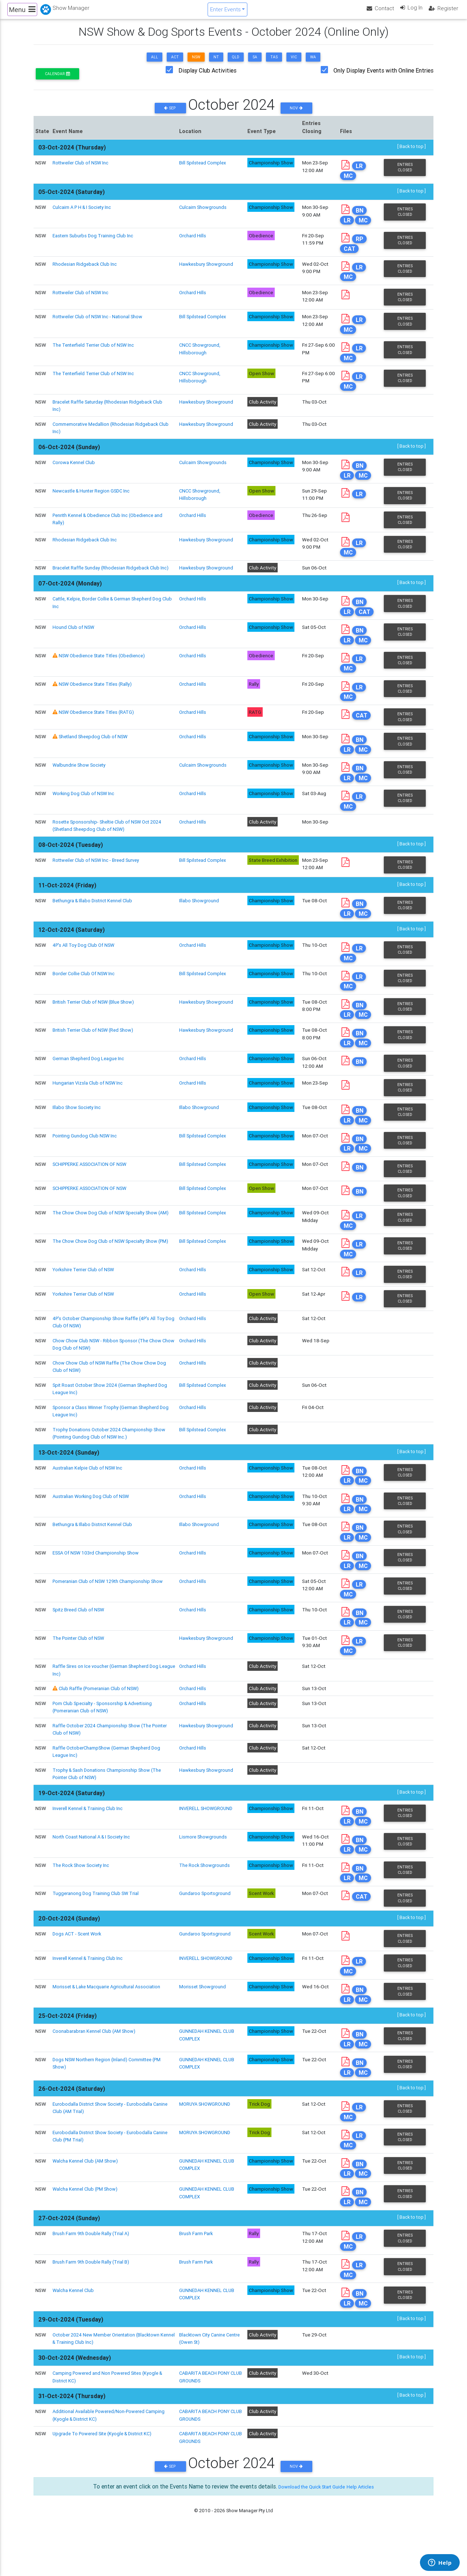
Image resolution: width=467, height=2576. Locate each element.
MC (349, 182)
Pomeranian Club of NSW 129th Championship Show (109, 1611)
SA (254, 63)
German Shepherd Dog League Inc (90, 1084)
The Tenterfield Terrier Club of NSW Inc (95, 354)
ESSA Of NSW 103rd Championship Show (97, 1582)
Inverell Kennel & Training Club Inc (89, 1840)
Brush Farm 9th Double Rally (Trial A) (92, 2271)
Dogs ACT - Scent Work (78, 1967)
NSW (196, 63)
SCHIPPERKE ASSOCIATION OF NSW (92, 1190)
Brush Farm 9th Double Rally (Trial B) (92, 2300)
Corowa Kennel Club (74, 472)
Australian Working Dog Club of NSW (92, 1524)
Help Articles (367, 2526)
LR (360, 172)
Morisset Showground (203, 2020)
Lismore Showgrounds (203, 1869)
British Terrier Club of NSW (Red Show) (94, 1055)
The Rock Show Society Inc (82, 1898)
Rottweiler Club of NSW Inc (82, 169)
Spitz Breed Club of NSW (80, 1640)
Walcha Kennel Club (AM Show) (86, 2198)
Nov (296, 114)
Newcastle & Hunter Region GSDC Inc (93, 501)
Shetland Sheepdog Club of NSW (95, 757)
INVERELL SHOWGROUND (207, 1840)
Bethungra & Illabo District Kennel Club (94, 923)
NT (216, 63)
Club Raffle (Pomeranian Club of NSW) (100, 1720)
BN (361, 218)
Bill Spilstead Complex (203, 169)
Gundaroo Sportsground (205, 1927)
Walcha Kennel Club (74, 2329)
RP (361, 246)
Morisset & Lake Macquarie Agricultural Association (108, 2020)
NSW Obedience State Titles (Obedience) (105, 675)
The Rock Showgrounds (205, 1898)
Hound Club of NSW (74, 646)
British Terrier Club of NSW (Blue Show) (95, 1026)
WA (313, 63)
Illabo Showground (199, 923)
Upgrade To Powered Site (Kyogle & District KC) (105, 2473)
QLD (235, 63)
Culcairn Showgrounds (203, 214)
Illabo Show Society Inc (77, 1132)
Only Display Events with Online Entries (383, 76)
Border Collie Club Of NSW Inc (85, 997)
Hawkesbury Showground (206, 271)
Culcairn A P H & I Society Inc (83, 214)
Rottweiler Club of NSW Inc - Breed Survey (98, 882)
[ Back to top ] (411, 152)
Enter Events (224, 12)
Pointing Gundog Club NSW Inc (86, 1162)
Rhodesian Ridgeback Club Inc (85, 271)
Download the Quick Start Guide (309, 2526)
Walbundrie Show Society (80, 786)
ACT (175, 63)
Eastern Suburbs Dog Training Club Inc (94, 243)
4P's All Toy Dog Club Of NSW (85, 968)
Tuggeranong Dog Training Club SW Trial (96, 1927)
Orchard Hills (192, 243)
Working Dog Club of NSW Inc (84, 815)
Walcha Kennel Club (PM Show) (86, 2226)
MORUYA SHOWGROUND (206, 2140)
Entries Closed (405, 173)
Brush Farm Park (196, 2271)
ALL (154, 63)
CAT (350, 256)
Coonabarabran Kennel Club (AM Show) (95, 2066)
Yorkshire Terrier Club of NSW (85, 1297)
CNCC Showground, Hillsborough (200, 358)
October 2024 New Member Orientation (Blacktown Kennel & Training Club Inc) (108, 2378)
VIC (294, 63)
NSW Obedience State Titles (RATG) (99, 733)
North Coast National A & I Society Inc (93, 1869)
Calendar (57, 80)
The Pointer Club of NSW (80, 1669)
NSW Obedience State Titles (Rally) (97, 704)
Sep (170, 114)
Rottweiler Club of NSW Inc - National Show (99, 325)
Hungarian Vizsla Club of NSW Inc (88, 1108)
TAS (274, 63)
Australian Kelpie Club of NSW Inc (89, 1495)
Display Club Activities (207, 76)
